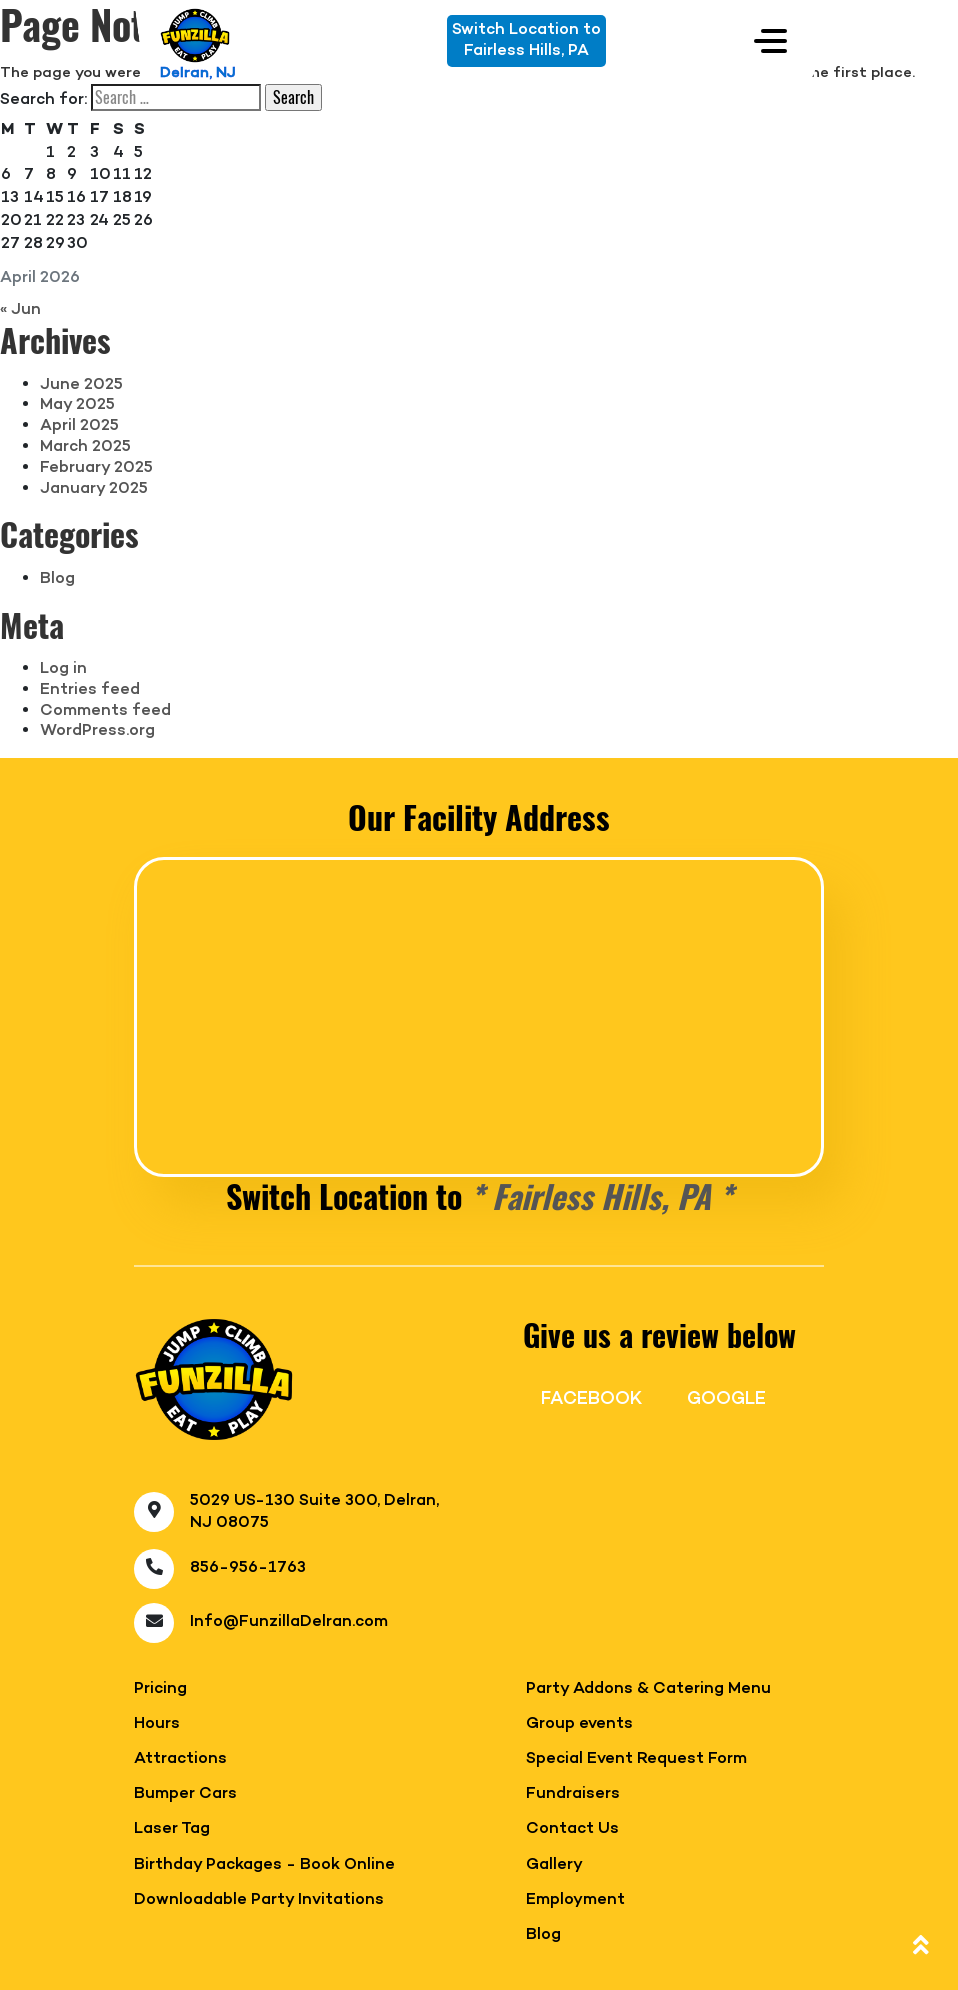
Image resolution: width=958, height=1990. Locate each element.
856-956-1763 (248, 1568)
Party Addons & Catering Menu (648, 1689)
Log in (63, 669)
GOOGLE (726, 1399)
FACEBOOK (591, 1399)
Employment (575, 1900)
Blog (57, 579)
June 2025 (81, 385)
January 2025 (94, 489)
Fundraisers (573, 1794)
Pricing (160, 1689)
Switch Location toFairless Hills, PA (526, 40)
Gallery (554, 1865)
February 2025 (96, 468)
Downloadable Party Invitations (259, 1900)
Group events (579, 1724)
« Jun (20, 310)
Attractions (180, 1759)
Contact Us (572, 1829)
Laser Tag (172, 1829)
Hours (157, 1724)
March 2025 (85, 447)
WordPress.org (97, 731)
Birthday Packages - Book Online (264, 1865)
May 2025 (77, 405)
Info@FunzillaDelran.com (289, 1622)
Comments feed (105, 711)
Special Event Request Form (636, 1759)
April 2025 (79, 426)
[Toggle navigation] (770, 40)
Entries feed (90, 690)
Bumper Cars (185, 1794)
